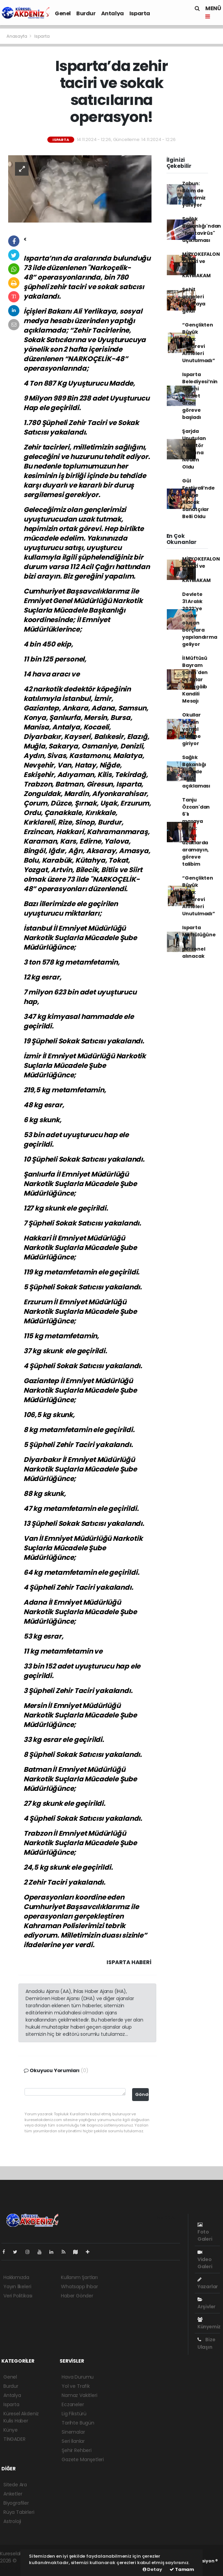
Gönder (142, 2094)
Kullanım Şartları (79, 2277)
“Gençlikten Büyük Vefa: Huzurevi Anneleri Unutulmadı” (198, 342)
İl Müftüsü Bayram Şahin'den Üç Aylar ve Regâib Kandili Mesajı (195, 679)
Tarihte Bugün (78, 2422)
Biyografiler (16, 2503)
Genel (63, 13)
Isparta (139, 13)
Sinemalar (73, 2432)
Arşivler (206, 2303)
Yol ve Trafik (76, 2386)
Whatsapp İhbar (79, 2286)
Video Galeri (204, 2260)
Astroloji (12, 2521)
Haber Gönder (77, 2295)
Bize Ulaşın (206, 2343)
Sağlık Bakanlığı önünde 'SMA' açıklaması (196, 771)
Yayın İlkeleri (17, 2286)
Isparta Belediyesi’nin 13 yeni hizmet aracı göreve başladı (200, 396)
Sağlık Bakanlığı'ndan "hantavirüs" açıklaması (201, 229)
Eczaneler (73, 2404)
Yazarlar (207, 2283)
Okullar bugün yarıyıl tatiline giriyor (191, 729)
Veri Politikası (17, 2295)
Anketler (12, 2493)
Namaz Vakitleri (79, 2395)
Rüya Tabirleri (18, 2512)
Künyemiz (209, 2323)
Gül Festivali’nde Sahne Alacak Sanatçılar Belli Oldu (198, 498)
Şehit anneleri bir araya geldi (193, 300)
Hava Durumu (78, 2377)
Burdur (86, 13)
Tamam (182, 2569)
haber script (14, 2567)
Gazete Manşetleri (83, 2459)
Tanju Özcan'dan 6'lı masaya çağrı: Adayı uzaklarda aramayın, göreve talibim (196, 831)
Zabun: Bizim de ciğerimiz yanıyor (194, 194)
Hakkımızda (16, 2277)
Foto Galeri (204, 2232)
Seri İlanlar (73, 2441)
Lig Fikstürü (74, 2413)
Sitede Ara (15, 2484)
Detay (152, 2569)
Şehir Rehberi (77, 2450)
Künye (10, 2430)
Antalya (112, 13)
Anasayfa (17, 36)
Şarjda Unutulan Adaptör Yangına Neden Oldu (194, 449)
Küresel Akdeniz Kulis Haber (21, 2417)
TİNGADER (14, 2439)
